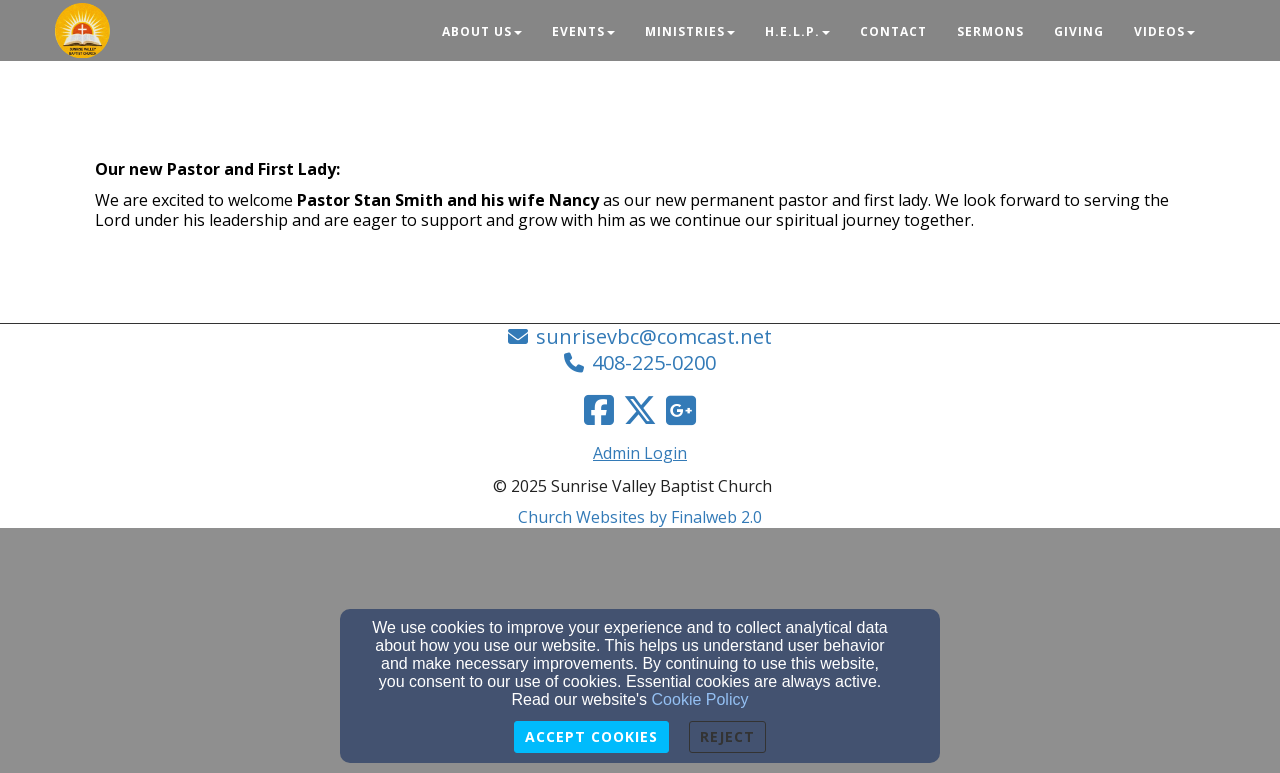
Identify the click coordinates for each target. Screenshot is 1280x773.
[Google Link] (681, 410)
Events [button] (583, 31)
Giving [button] (1079, 31)
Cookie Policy (700, 699)
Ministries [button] (690, 31)
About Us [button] (482, 31)
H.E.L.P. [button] (797, 31)
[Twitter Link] (640, 410)
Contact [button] (893, 31)
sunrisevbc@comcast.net (654, 336)
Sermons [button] (990, 31)
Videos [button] (1164, 31)
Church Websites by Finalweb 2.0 (640, 517)
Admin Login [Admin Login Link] (640, 453)
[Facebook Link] (599, 410)
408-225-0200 (654, 362)
